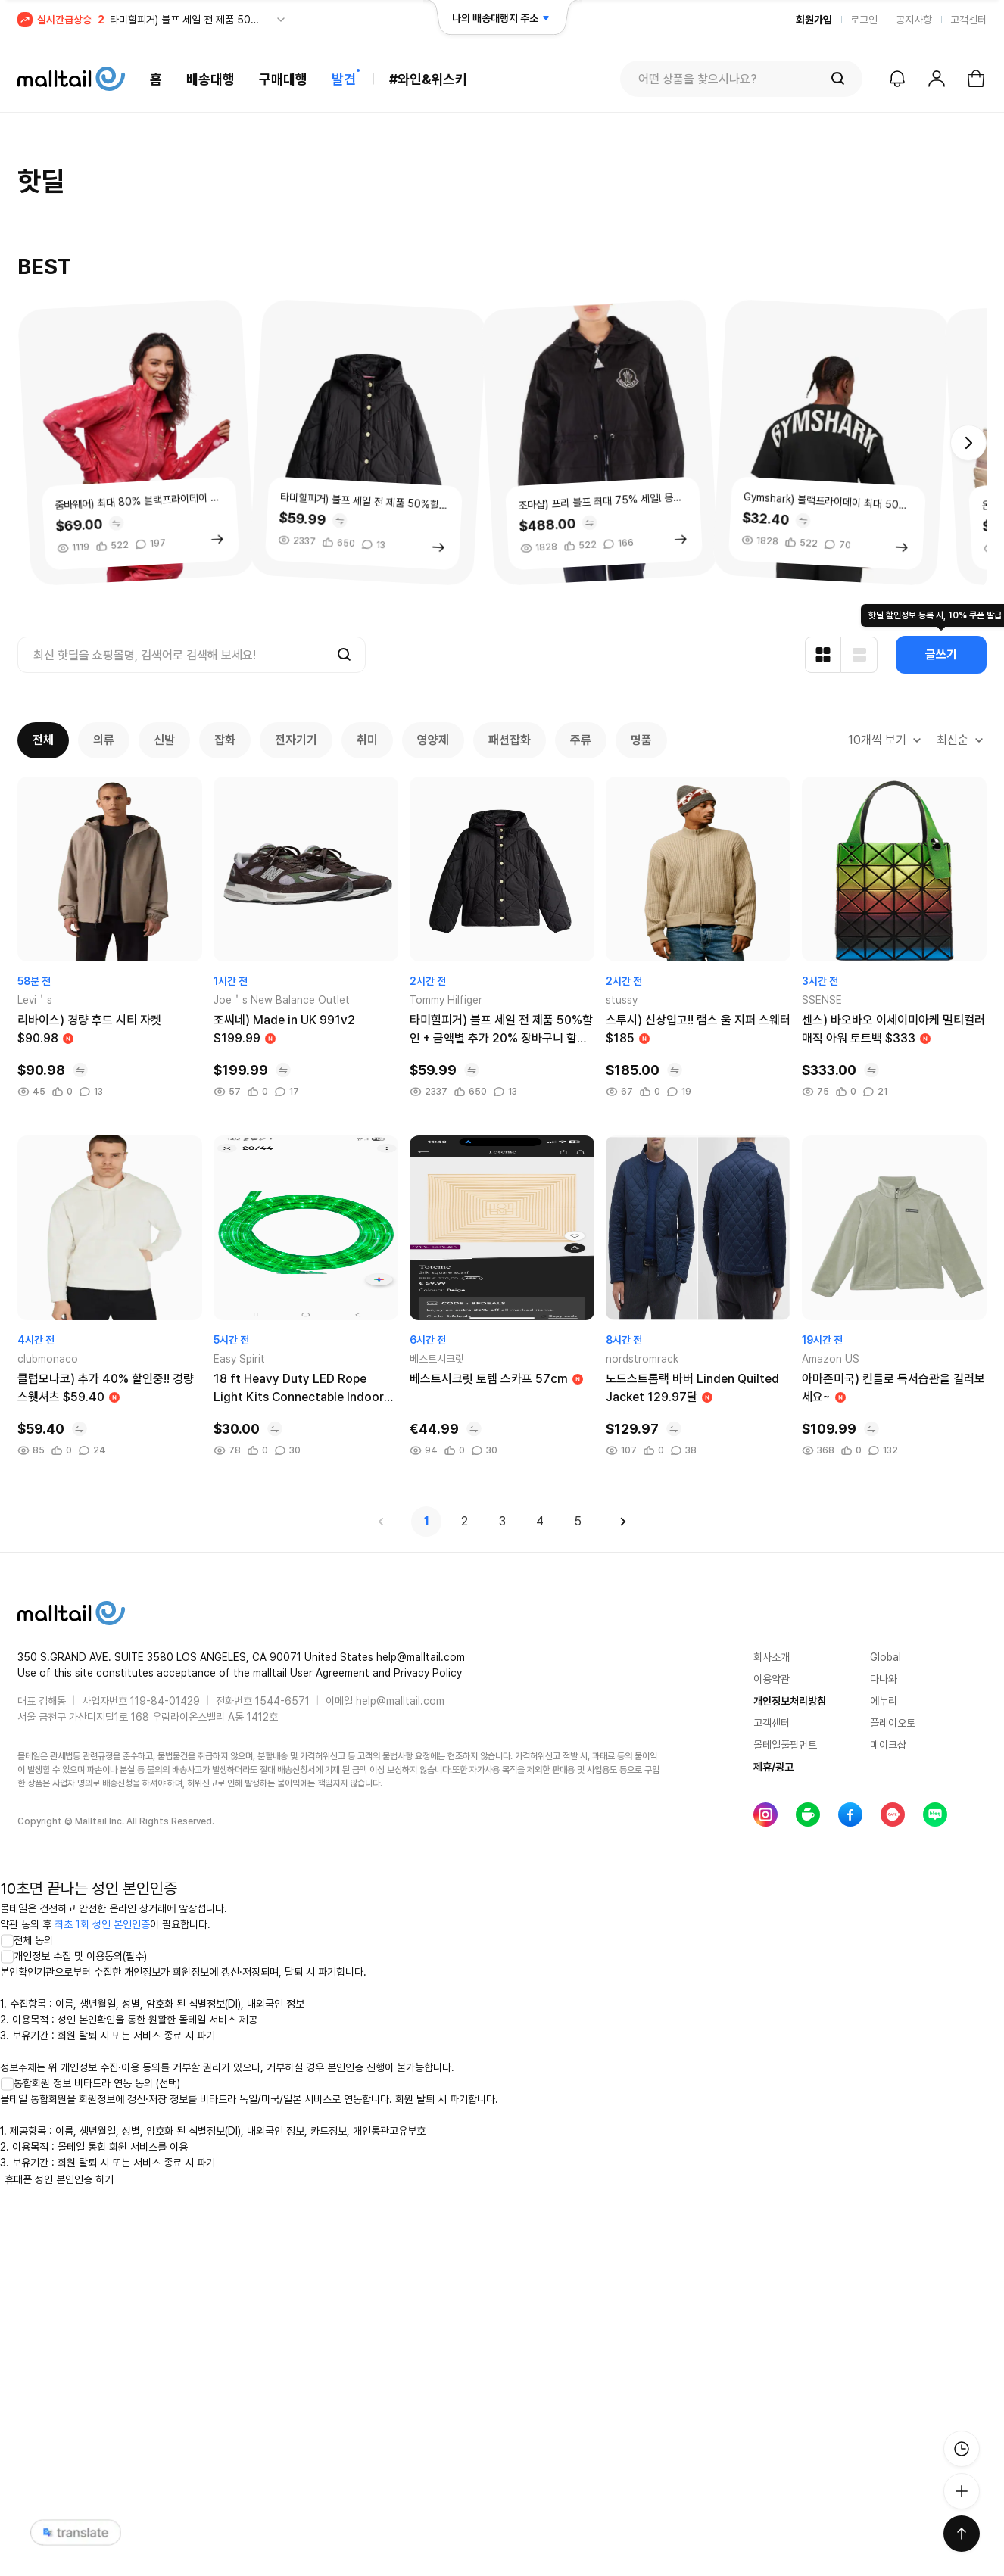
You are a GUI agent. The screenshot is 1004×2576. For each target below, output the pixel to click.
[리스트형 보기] (859, 655)
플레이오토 (892, 1723)
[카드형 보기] (823, 655)
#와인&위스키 (428, 79)
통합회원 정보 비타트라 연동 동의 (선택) (90, 2083)
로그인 (864, 20)
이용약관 (771, 1679)
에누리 (883, 1701)
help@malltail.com (400, 1701)
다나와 (883, 1679)
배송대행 (210, 79)
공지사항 (914, 20)
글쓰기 (941, 654)
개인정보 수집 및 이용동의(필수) (73, 1956)
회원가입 (814, 20)
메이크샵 (888, 1745)
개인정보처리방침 (789, 1701)
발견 (344, 79)
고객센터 (968, 20)
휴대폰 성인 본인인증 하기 (59, 2179)
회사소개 (771, 1657)
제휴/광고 (773, 1767)
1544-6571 (282, 1701)
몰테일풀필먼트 (785, 1745)
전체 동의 (26, 1940)
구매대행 (283, 79)
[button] (968, 443)
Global (885, 1657)
